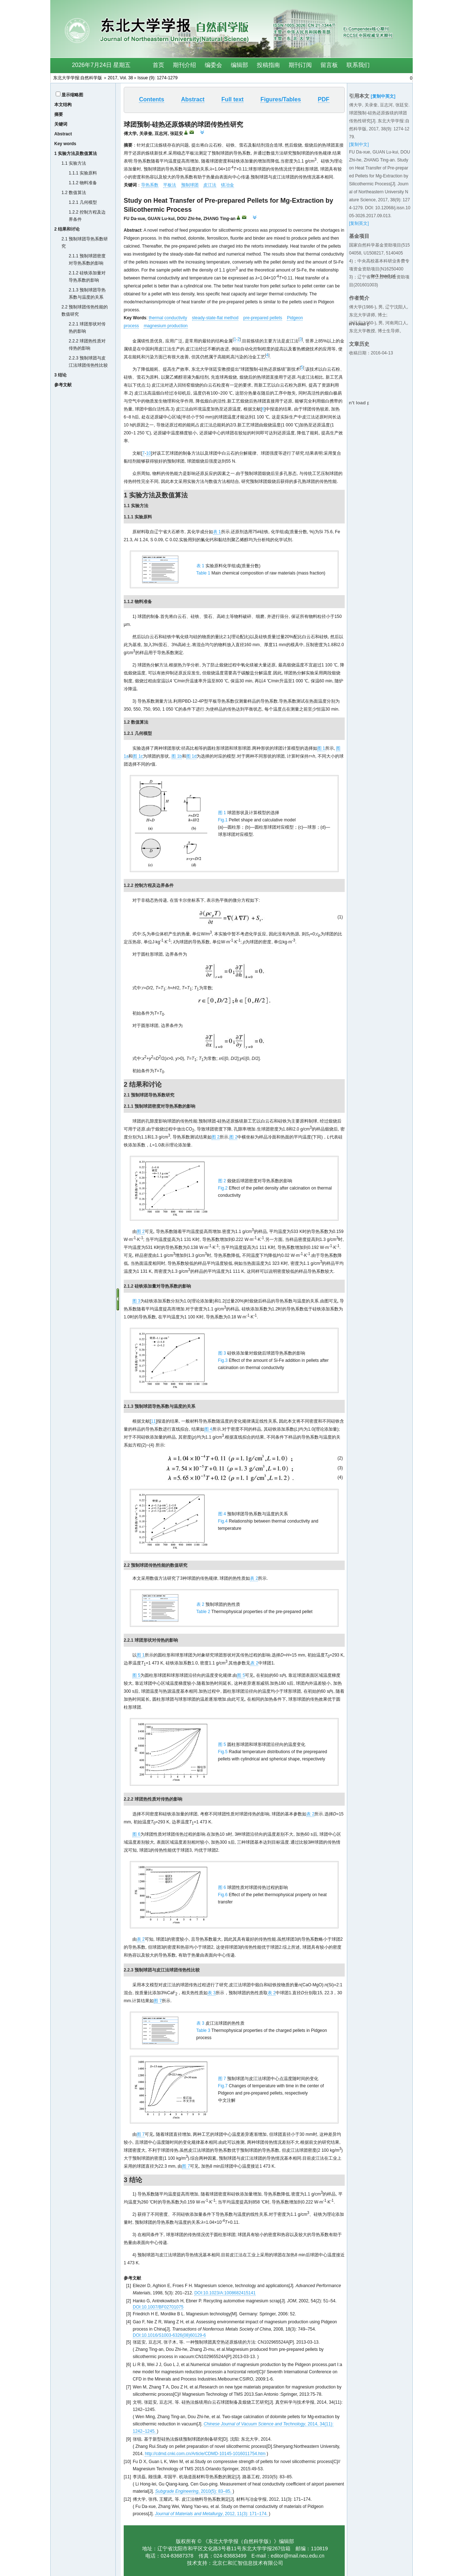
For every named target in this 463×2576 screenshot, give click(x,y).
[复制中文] (359, 144)
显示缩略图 (72, 94)
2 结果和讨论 (67, 229)
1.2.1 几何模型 (83, 202)
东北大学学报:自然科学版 (77, 77)
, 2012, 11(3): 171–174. (212, 2513)
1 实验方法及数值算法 (75, 153)
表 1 (217, 531)
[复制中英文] (383, 96)
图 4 (208, 1429)
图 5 (136, 1675)
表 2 (254, 1578)
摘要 (58, 114)
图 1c (138, 756)
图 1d (191, 756)
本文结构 (63, 104)
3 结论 (60, 375)
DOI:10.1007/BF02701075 (158, 2307)
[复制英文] (359, 223)
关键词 (60, 124)
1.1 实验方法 (73, 163)
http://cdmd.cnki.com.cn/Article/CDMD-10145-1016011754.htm (205, 2453)
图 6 (136, 1834)
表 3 (212, 1992)
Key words (65, 143)
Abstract (63, 133)
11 (153, 1421)
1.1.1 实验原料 (83, 173)
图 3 (136, 1301)
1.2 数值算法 (73, 192)
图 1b (176, 756)
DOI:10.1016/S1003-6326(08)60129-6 (169, 2335)
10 (148, 453)
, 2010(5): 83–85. (194, 2491)
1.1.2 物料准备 (83, 182)
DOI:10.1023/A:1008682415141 (224, 2292)
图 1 (321, 748)
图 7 (158, 2000)
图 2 (216, 1137)
